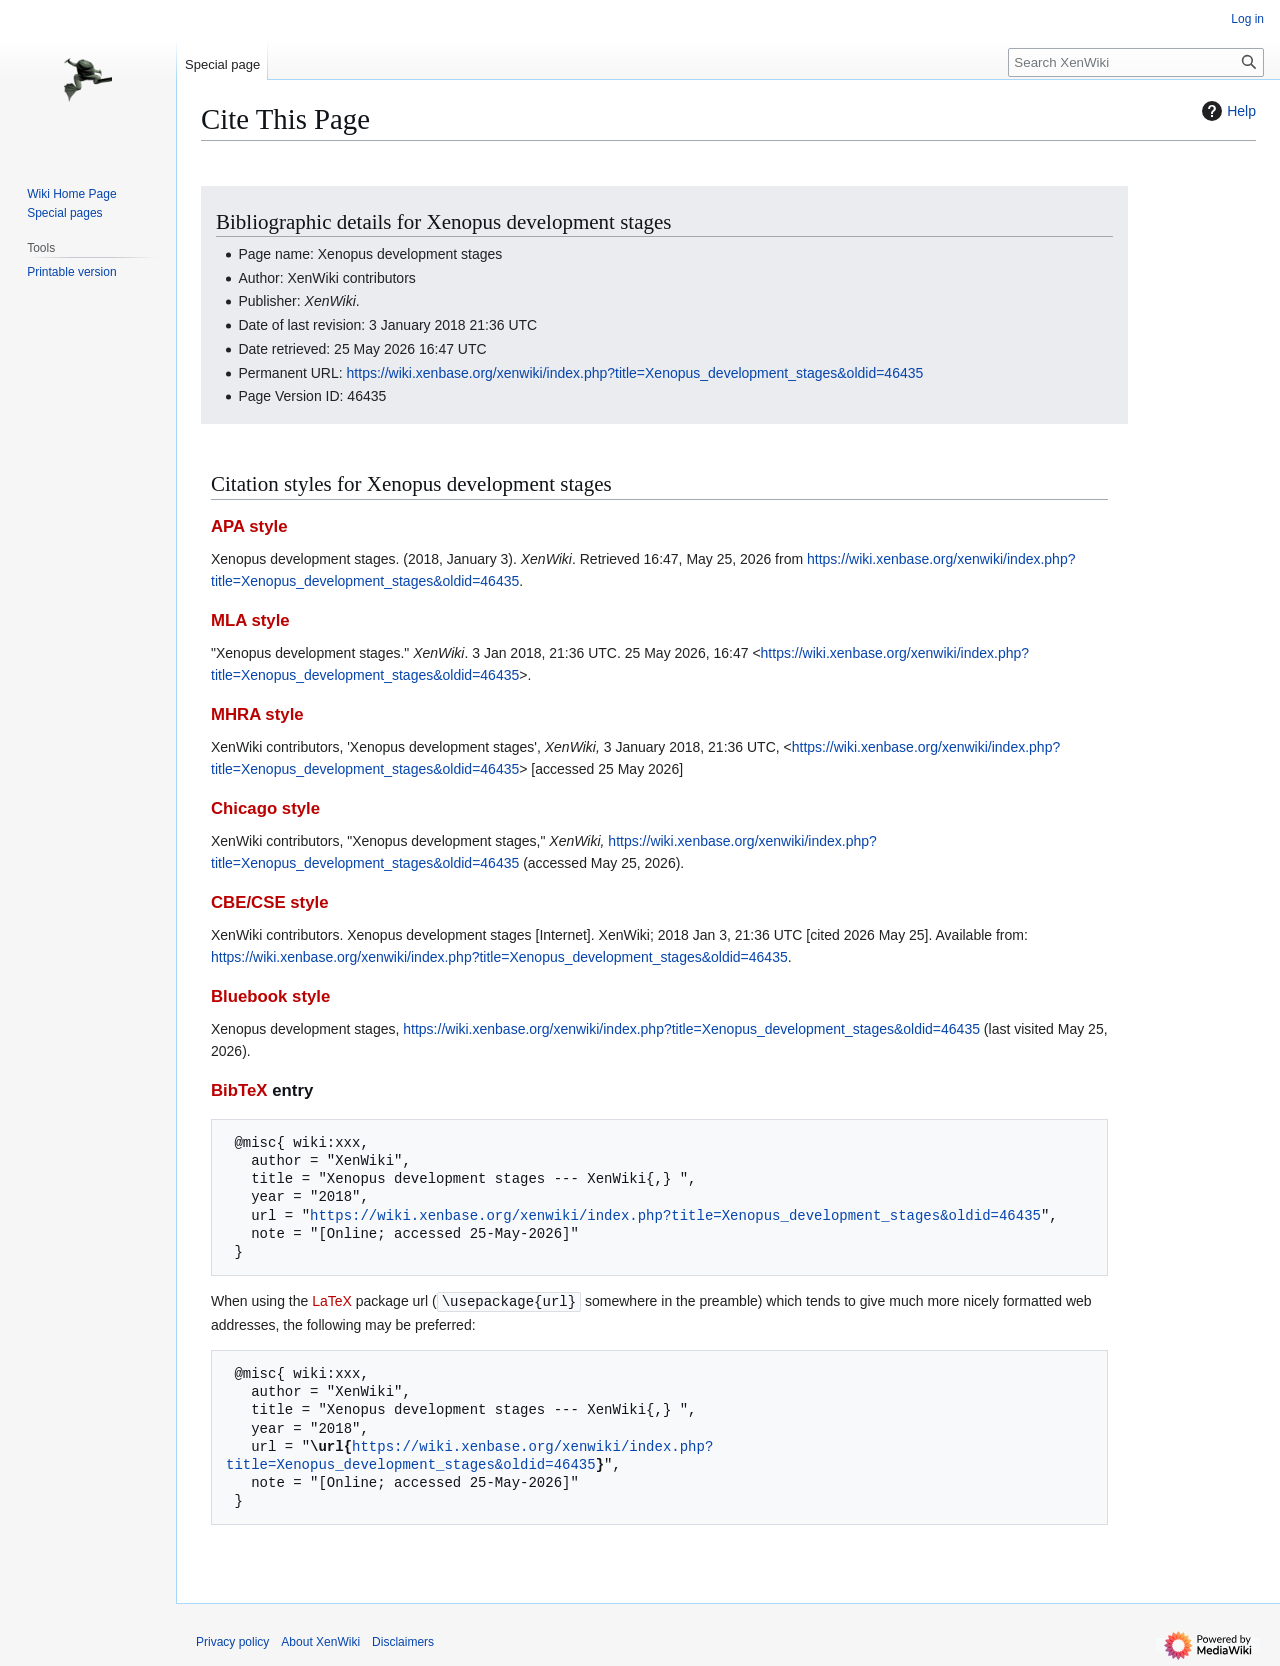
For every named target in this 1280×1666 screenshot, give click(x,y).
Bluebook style (270, 996)
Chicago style (265, 808)
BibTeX (239, 1090)
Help (1226, 111)
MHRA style (257, 714)
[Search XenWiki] (1136, 62)
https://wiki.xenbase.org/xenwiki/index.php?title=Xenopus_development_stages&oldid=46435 (635, 373)
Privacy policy (232, 1641)
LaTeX (332, 1301)
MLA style (250, 620)
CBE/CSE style (270, 902)
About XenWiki (320, 1641)
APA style (249, 526)
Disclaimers (403, 1641)
